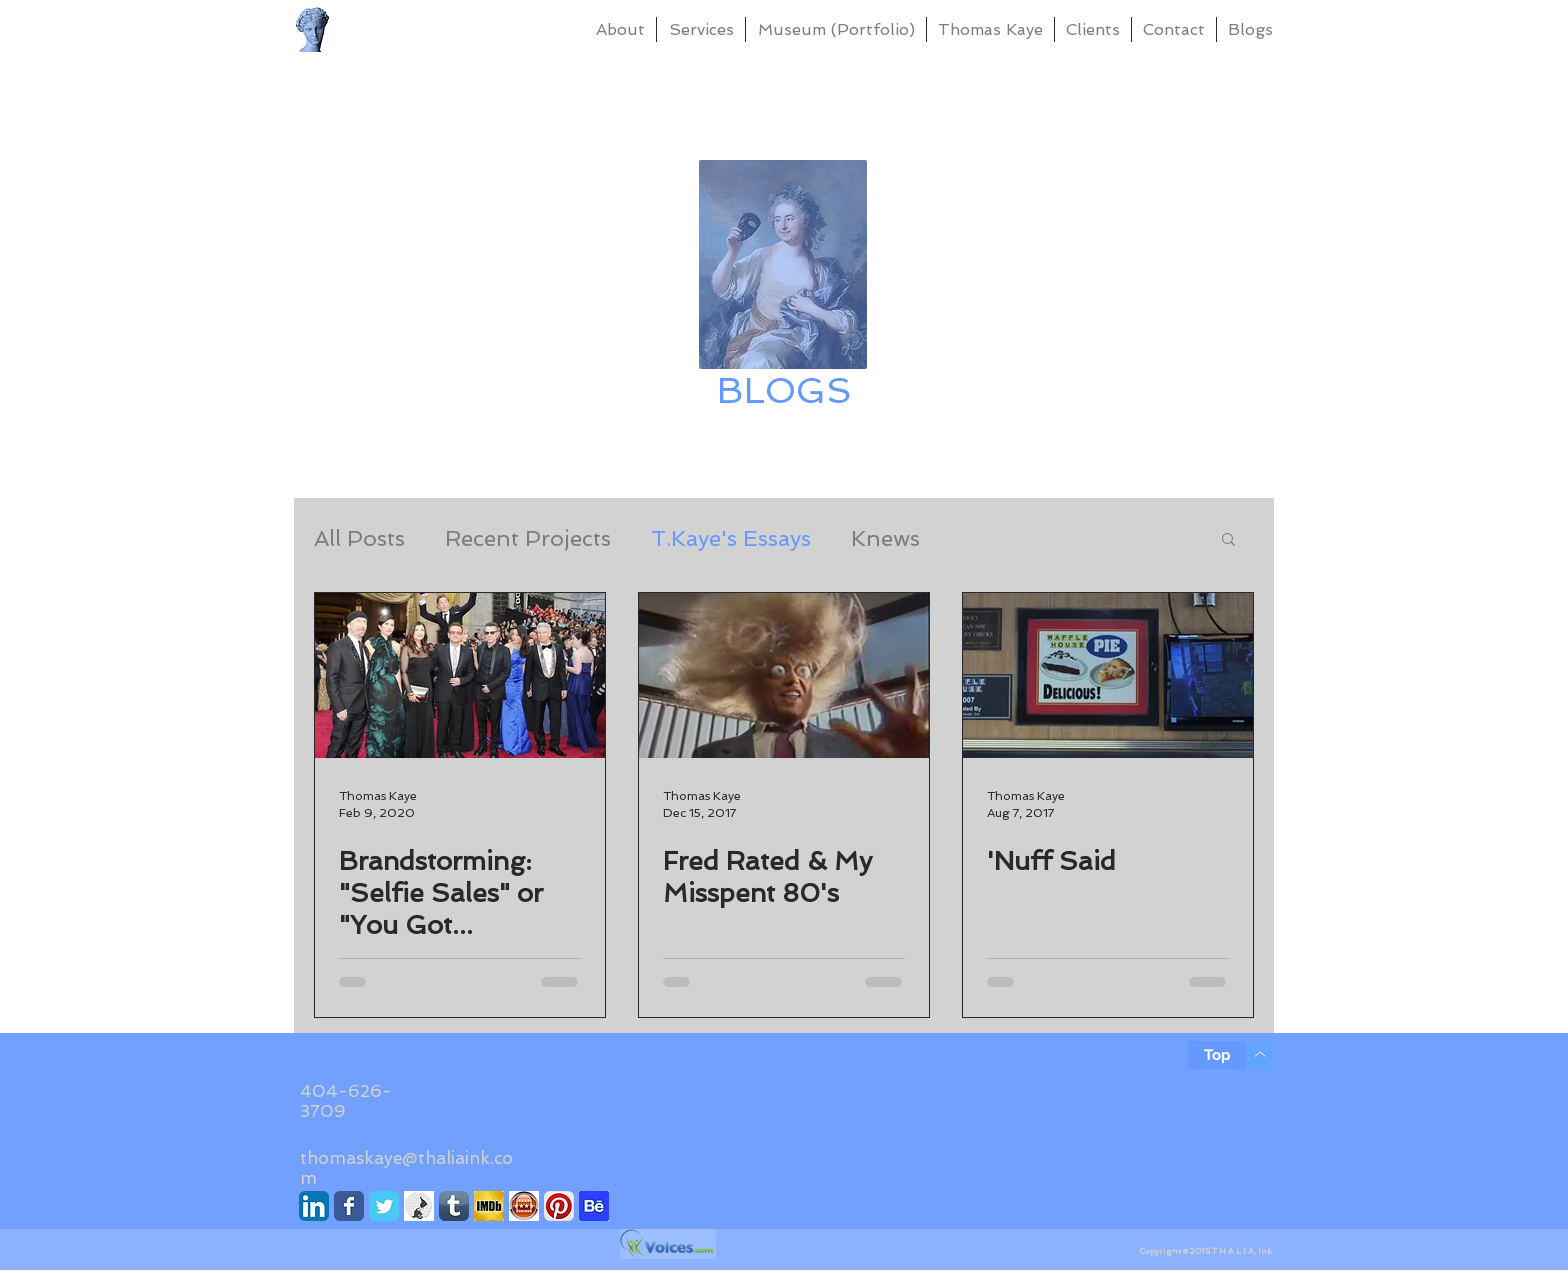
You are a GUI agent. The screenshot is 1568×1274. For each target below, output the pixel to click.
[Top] (1217, 1055)
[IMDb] (489, 1206)
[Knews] (419, 1206)
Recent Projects (528, 538)
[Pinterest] (559, 1206)
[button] (1228, 540)
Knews (885, 538)
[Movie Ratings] (524, 1206)
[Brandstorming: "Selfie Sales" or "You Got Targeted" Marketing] (460, 675)
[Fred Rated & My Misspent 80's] (784, 675)
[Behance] (594, 1206)
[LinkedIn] (314, 1206)
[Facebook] (349, 1206)
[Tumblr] (454, 1206)
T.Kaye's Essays (731, 538)
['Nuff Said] (1108, 675)
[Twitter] (384, 1206)
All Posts (359, 538)
